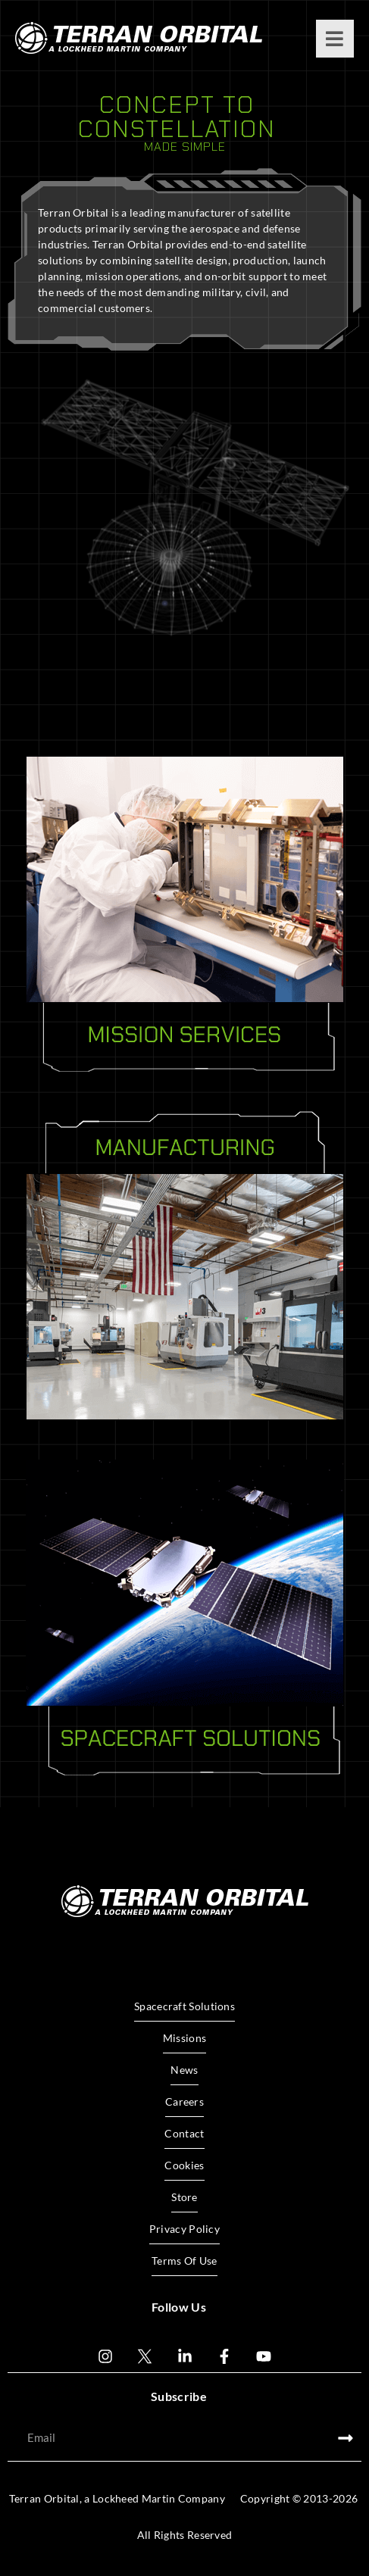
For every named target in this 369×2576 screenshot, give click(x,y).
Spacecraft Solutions (184, 2006)
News (184, 2069)
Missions (184, 2037)
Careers (184, 2101)
